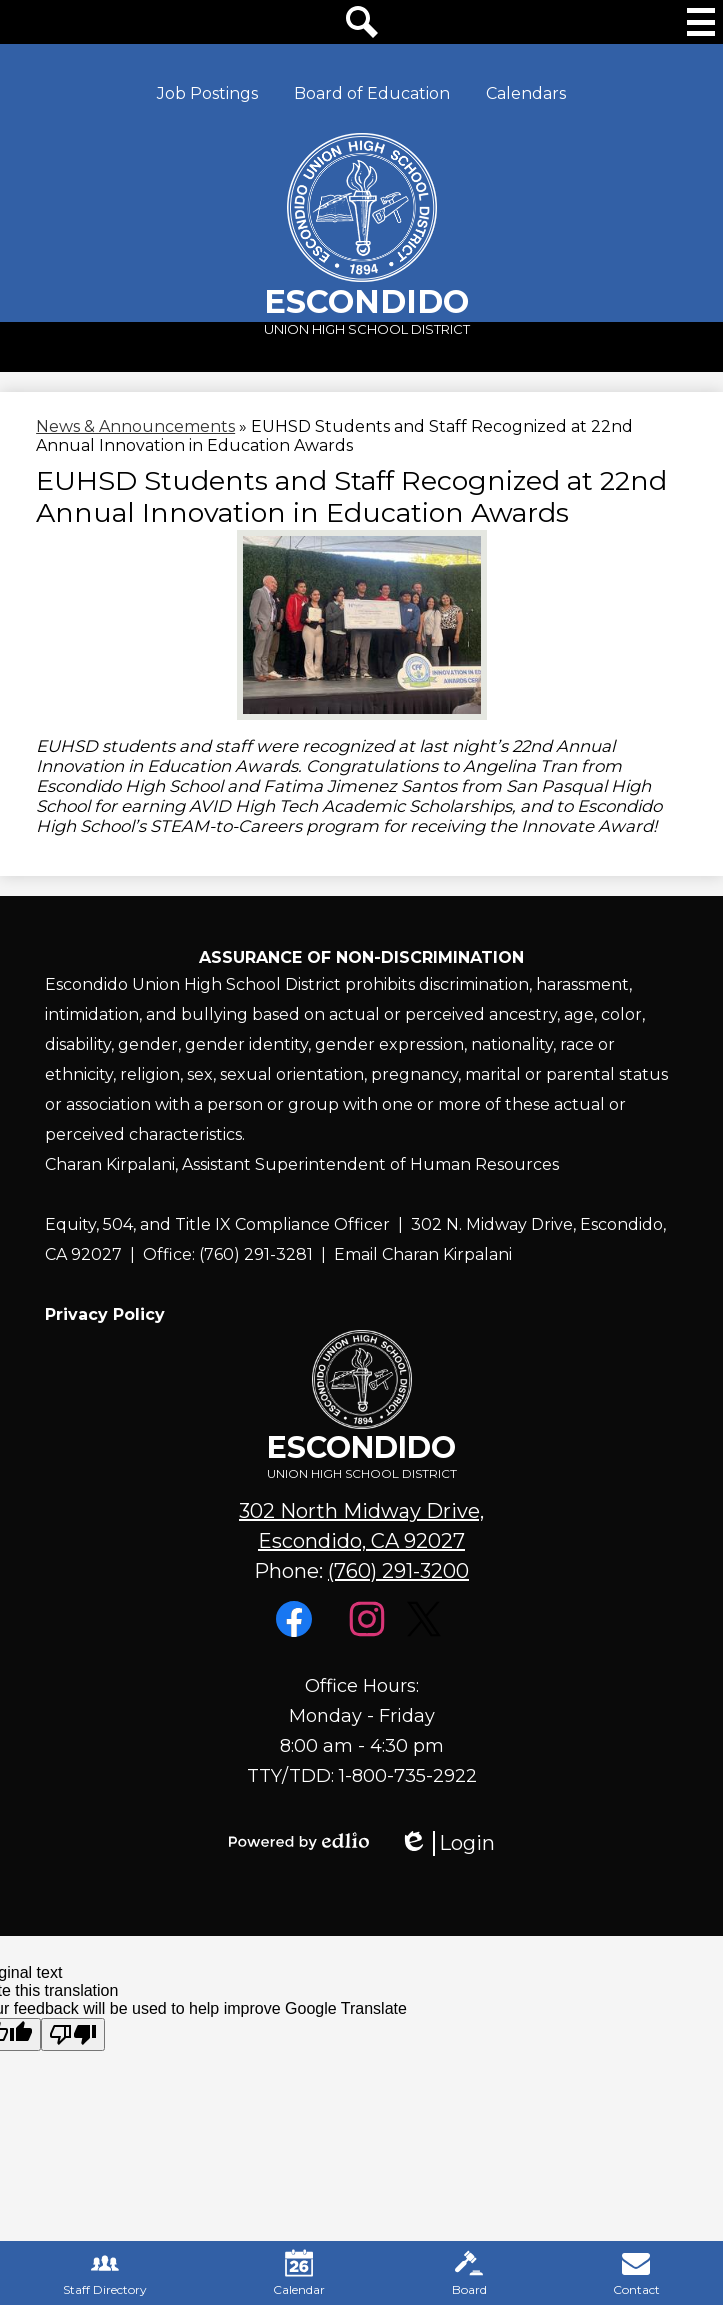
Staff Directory (105, 2273)
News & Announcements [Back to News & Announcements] (135, 426)
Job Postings (207, 93)
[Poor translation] (73, 2034)
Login (447, 1843)
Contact (636, 2273)
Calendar (299, 2273)
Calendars (526, 93)
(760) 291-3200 (398, 1571)
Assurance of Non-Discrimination (361, 957)
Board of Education (372, 93)
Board (469, 2273)
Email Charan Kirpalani (423, 1254)
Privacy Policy (105, 1314)
